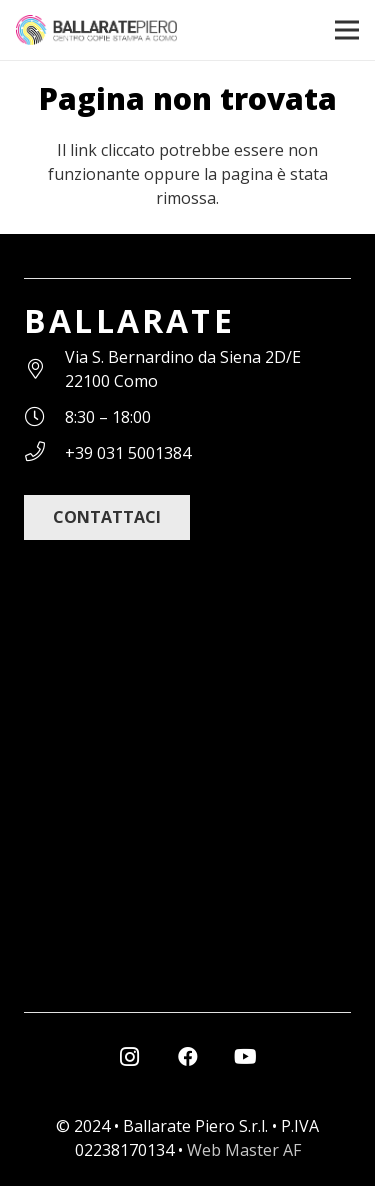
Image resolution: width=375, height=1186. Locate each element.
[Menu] (347, 30)
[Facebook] (188, 1057)
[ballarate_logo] (96, 30)
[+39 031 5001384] (44, 453)
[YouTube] (246, 1057)
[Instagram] (130, 1057)
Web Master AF (244, 1150)
